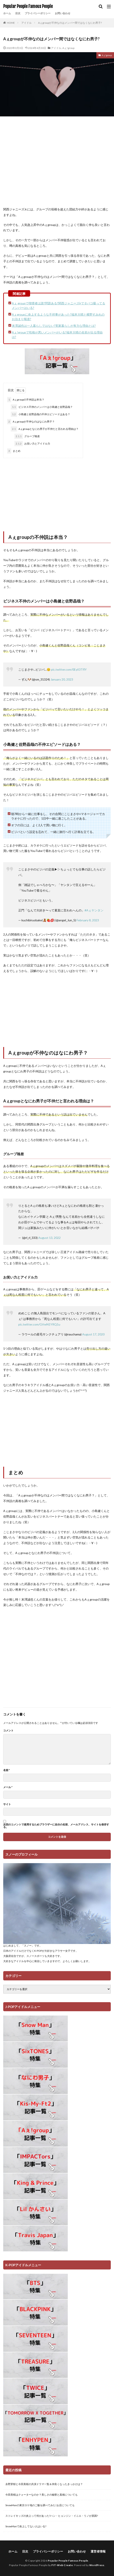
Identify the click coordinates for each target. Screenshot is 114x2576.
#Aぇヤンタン (94, 910)
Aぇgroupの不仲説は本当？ (25, 399)
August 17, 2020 (93, 1334)
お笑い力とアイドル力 (32, 443)
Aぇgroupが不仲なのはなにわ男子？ (31, 421)
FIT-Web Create (62, 2565)
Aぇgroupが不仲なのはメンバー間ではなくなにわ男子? (70, 22)
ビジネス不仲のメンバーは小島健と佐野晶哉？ (42, 407)
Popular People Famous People (28, 6)
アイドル (26, 22)
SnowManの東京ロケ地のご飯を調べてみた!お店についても (40, 2505)
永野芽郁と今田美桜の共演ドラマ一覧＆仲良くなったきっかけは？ (44, 2484)
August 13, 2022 (49, 1237)
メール (7, 1787)
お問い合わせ (62, 13)
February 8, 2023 (88, 920)
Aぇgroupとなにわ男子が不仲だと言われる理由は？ (45, 429)
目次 (17, 13)
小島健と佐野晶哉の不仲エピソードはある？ (40, 414)
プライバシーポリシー (38, 13)
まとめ (13, 451)
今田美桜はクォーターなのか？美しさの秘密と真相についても (41, 2494)
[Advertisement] (57, 166)
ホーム (7, 13)
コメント (8, 1730)
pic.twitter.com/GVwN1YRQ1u (39, 1324)
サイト (7, 1804)
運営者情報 (98, 2551)
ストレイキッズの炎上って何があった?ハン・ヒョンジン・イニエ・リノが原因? (51, 2515)
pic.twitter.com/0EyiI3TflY (69, 669)
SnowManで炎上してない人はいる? (25, 2526)
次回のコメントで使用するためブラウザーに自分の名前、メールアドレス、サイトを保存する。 (56, 1825)
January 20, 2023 (62, 679)
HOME (11, 22)
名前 (6, 1770)
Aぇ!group (68, 48)
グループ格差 (27, 436)
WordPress (96, 2565)
